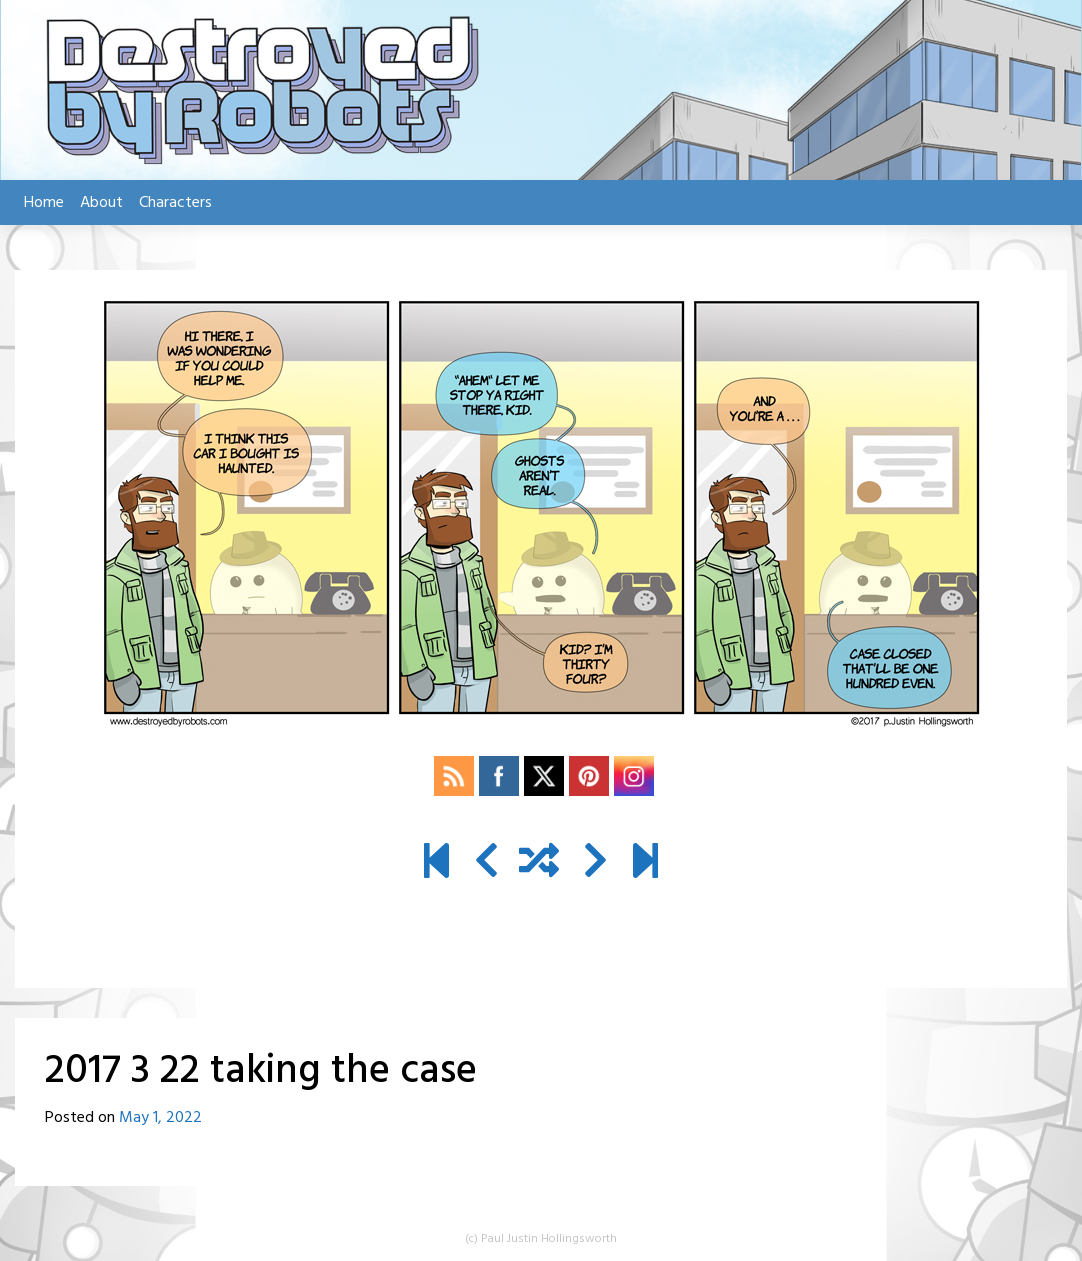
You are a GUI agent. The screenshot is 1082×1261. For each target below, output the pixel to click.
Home (44, 203)
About (101, 203)
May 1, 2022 (160, 1118)
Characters (175, 203)
